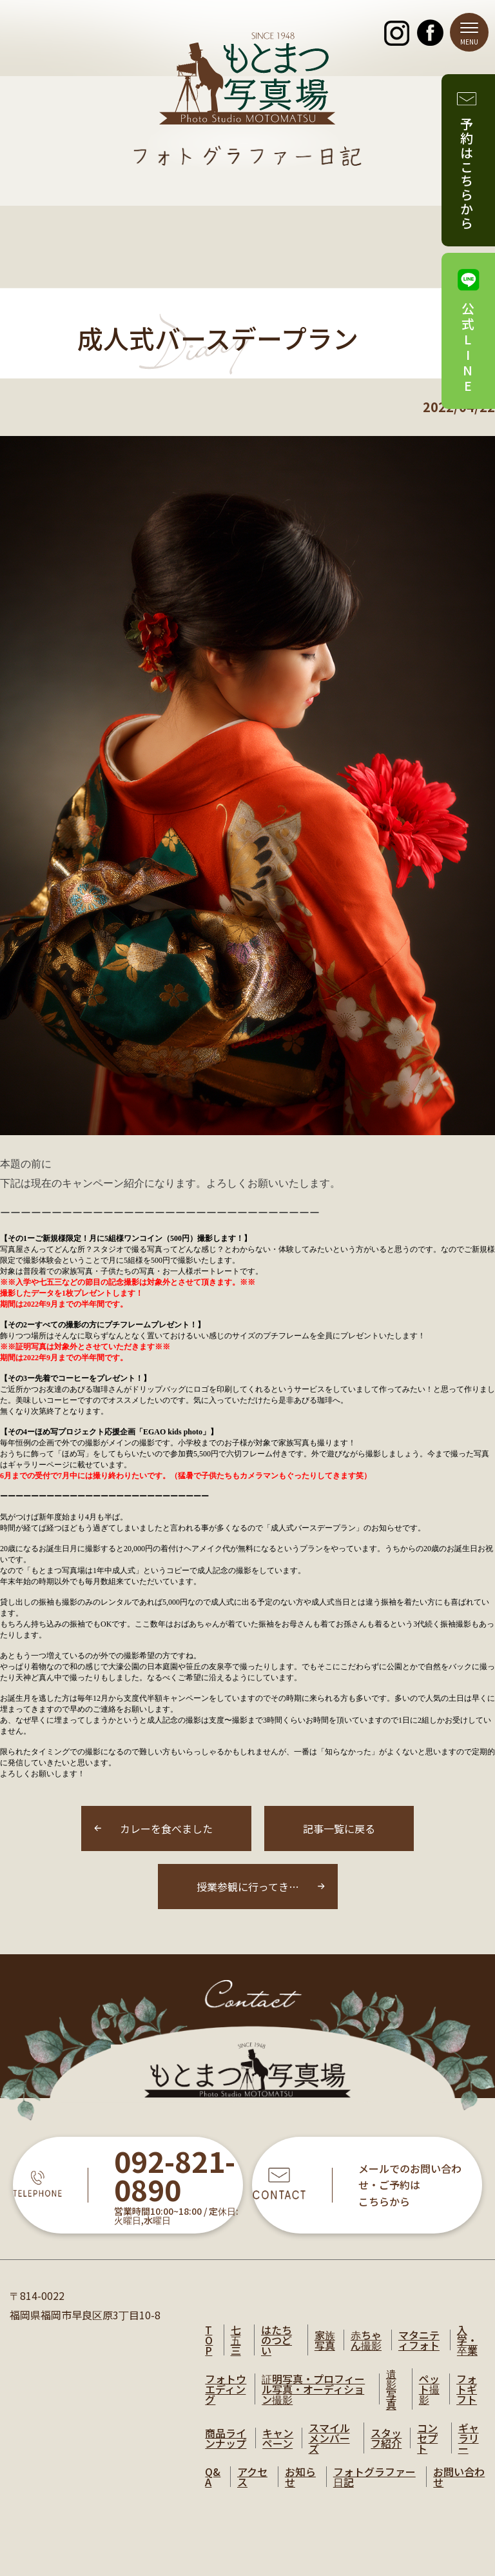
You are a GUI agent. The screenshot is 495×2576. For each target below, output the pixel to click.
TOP (209, 2340)
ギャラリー (468, 2438)
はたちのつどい (276, 2340)
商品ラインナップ (225, 2438)
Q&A (212, 2477)
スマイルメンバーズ (329, 2438)
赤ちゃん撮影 (366, 2340)
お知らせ (300, 2477)
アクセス (252, 2477)
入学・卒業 (467, 2340)
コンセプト (427, 2438)
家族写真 (325, 2340)
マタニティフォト (419, 2340)
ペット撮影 (429, 2389)
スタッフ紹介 (386, 2438)
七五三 (236, 2340)
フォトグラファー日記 (374, 2477)
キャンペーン (277, 2438)
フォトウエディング (225, 2389)
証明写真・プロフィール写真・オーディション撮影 (313, 2389)
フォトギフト (466, 2389)
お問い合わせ (459, 2477)
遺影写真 (391, 2389)
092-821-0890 (174, 2176)
